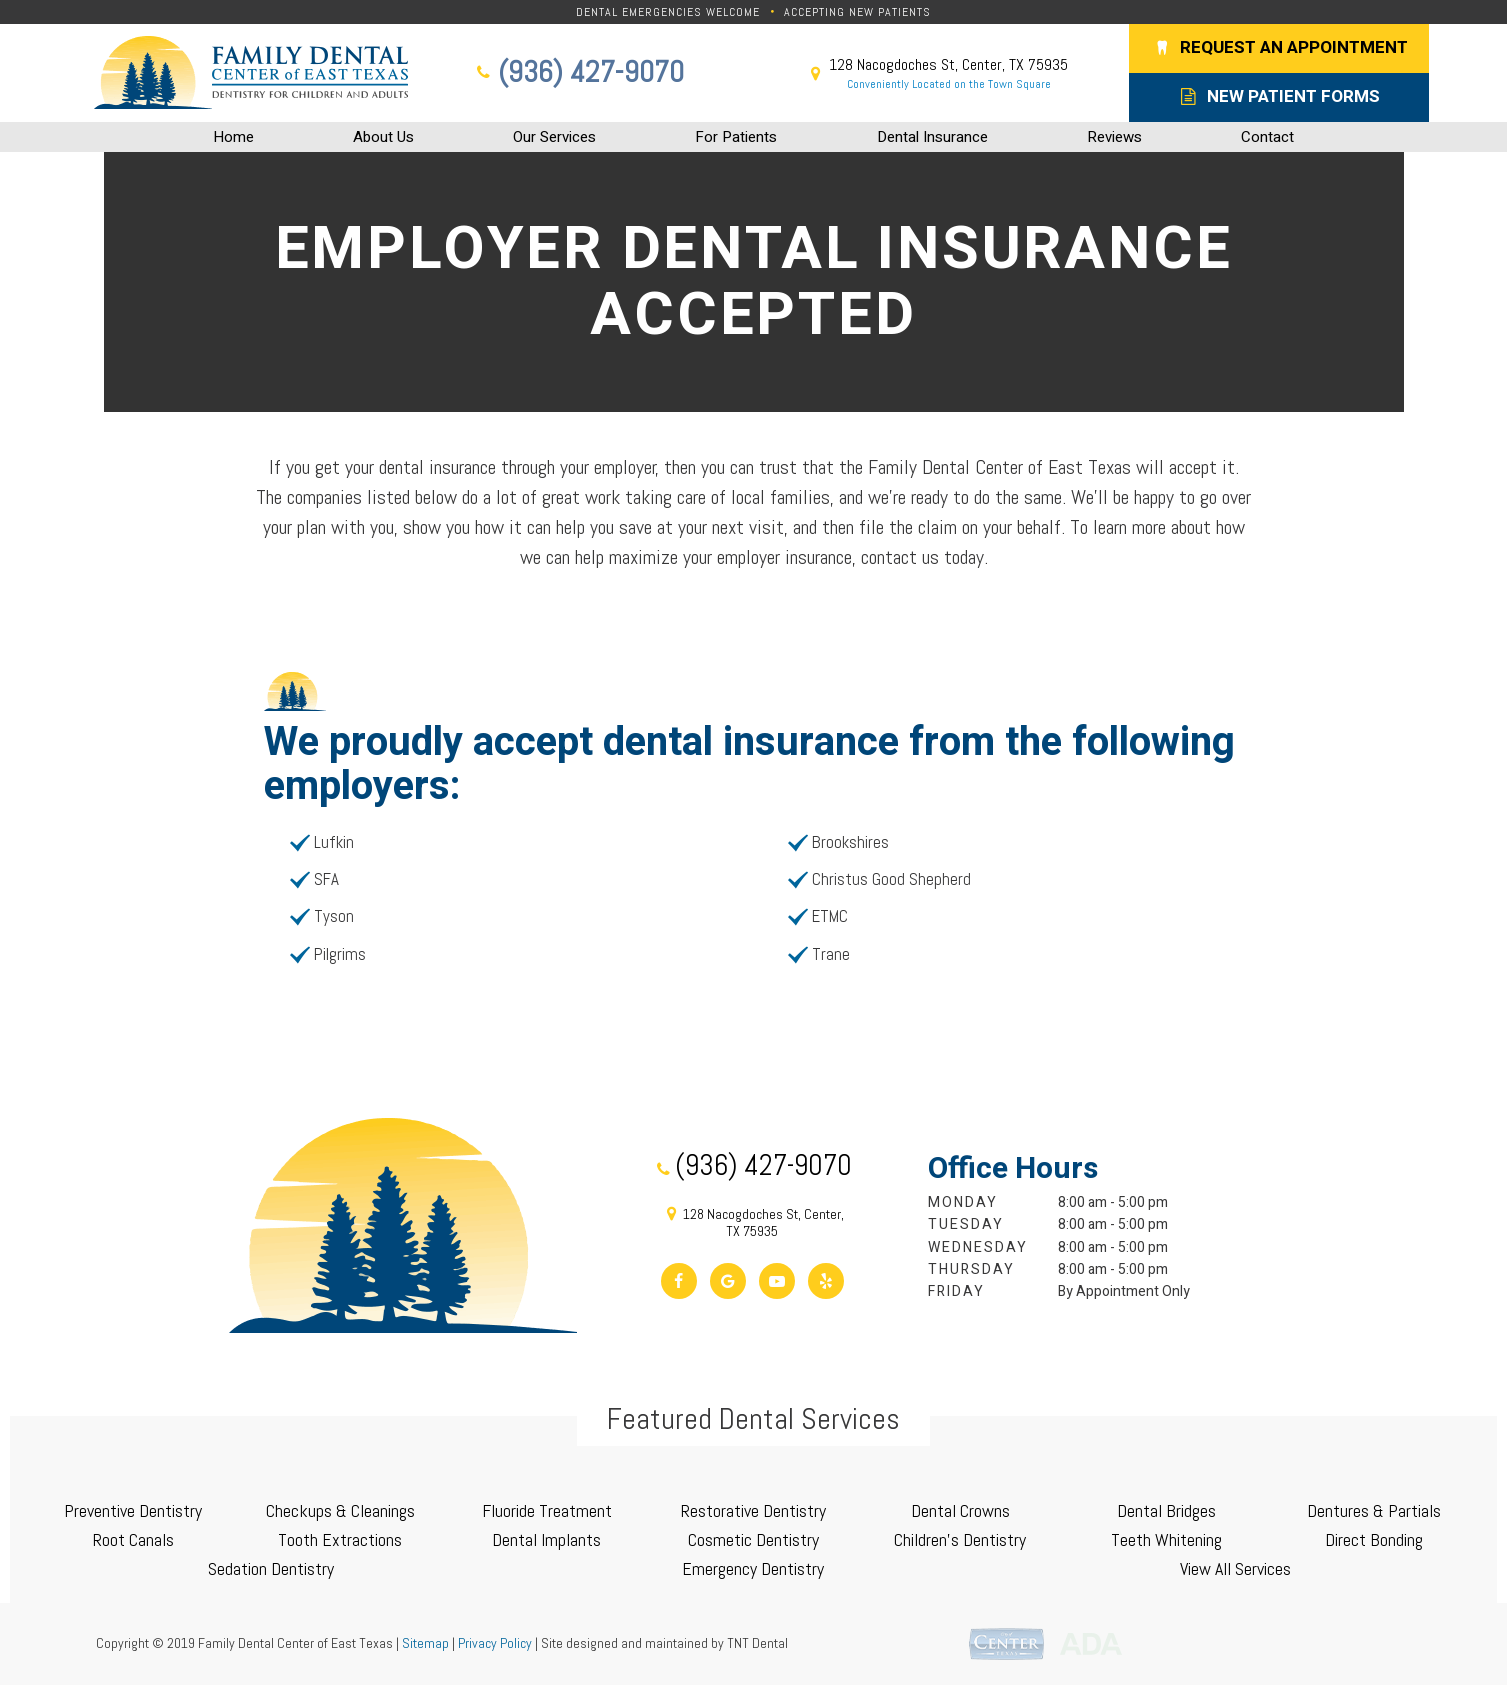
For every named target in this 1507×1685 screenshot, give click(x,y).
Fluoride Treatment (547, 1510)
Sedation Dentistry (271, 1568)
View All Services (1235, 1568)
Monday (963, 1202)
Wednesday (978, 1247)
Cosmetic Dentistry (753, 1539)
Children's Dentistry (960, 1539)
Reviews (1114, 137)
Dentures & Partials (1374, 1510)
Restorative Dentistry (753, 1510)
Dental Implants (546, 1539)
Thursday (971, 1269)
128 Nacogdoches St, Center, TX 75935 (936, 73)
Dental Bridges (1166, 1510)
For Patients (736, 137)
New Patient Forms (1279, 96)
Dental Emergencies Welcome (668, 12)
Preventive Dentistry (133, 1510)
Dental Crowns (960, 1510)
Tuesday (966, 1224)
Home (233, 137)
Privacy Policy (495, 1643)
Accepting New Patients (857, 12)
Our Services (554, 137)
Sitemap (425, 1643)
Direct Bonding (1374, 1539)
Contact (1267, 137)
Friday (956, 1291)
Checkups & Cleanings (340, 1510)
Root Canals (133, 1539)
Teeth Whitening (1166, 1539)
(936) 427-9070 (578, 72)
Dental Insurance (932, 137)
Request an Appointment (1278, 47)
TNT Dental (757, 1643)
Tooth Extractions (340, 1539)
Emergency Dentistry (753, 1568)
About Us (383, 137)
